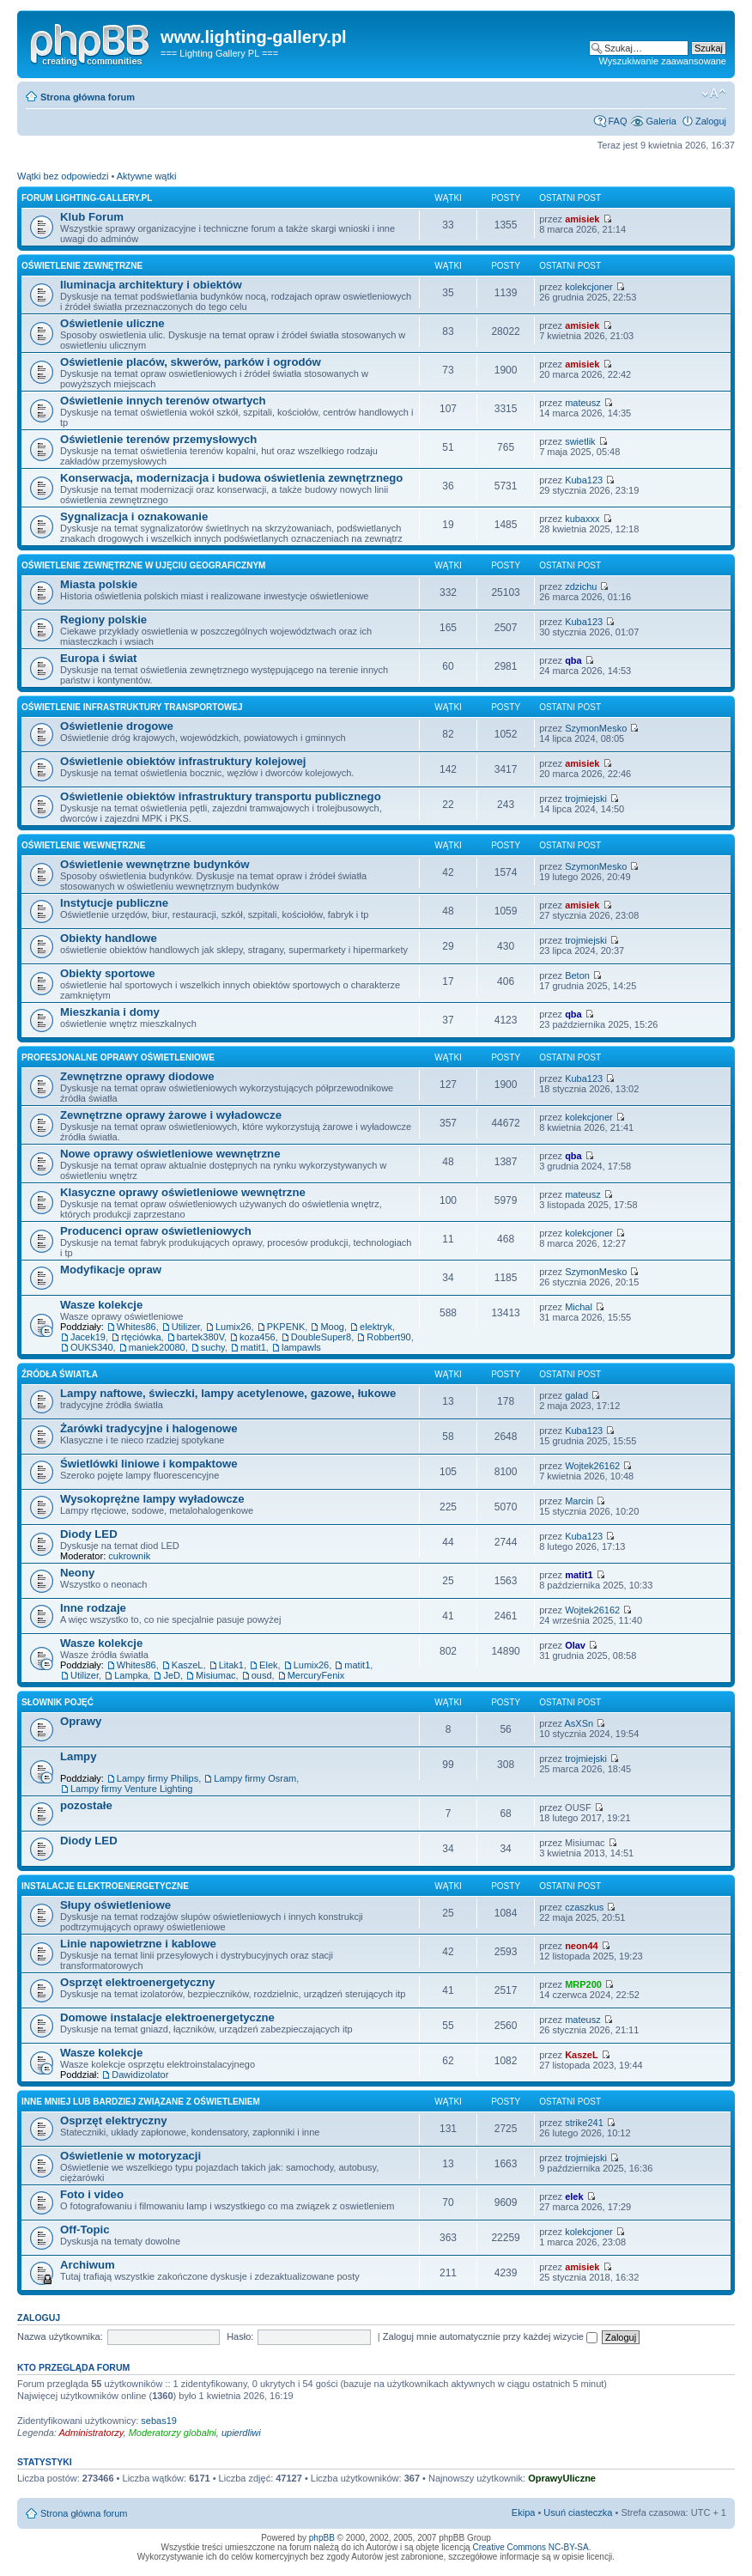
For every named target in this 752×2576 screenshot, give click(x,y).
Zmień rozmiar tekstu (713, 93)
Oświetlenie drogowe (116, 726)
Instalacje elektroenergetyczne (105, 1886)
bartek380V (200, 1337)
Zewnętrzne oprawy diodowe (137, 1076)
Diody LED (89, 1534)
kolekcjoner (589, 287)
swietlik (580, 441)
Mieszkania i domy (110, 1011)
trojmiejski (586, 798)
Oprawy (80, 1721)
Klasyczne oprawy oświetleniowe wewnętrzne (183, 1192)
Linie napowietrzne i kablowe (138, 1943)
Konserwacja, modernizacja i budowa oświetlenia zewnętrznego (231, 477)
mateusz (583, 403)
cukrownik (129, 1556)
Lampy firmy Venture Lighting (131, 1788)
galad (576, 1395)
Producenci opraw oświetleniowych (156, 1230)
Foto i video (92, 2194)
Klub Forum (92, 216)
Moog (332, 1326)
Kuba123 (584, 480)
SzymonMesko (596, 728)
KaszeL (187, 1665)
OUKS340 (91, 1347)
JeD (171, 1675)
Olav (575, 1645)
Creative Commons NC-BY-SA (530, 2547)
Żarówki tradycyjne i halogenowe (149, 1428)
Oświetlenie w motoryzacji (130, 2155)
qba (573, 660)
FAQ (617, 121)
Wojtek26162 (592, 1466)
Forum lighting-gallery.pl (86, 198)
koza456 (258, 1337)
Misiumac (215, 1675)
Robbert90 (388, 1337)
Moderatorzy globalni (172, 2432)
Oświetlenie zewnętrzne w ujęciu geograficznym (143, 565)
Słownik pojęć (57, 1702)
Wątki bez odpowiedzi (62, 176)
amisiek (582, 219)
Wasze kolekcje (101, 1304)
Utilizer (186, 1326)
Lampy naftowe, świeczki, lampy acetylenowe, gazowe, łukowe (228, 1393)
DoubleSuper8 (321, 1337)
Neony (77, 1572)
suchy (213, 1347)
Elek (268, 1665)
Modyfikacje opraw (110, 1269)
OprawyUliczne (562, 2478)
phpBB (322, 2538)
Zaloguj (710, 121)
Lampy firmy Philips (157, 1778)
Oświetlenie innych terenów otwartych (163, 400)
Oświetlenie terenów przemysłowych (158, 439)
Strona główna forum (87, 97)
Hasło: (240, 2336)
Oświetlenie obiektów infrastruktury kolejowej (183, 761)
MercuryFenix (316, 1675)
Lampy (78, 1756)
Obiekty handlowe (108, 938)
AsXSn (579, 1723)
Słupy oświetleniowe (115, 1905)
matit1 (253, 1347)
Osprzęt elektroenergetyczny (137, 1982)
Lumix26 (233, 1326)
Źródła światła (59, 1374)
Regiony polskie (103, 619)
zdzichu (581, 586)
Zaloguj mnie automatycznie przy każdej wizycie (490, 2336)
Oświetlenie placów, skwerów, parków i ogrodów (190, 361)
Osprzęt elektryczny (113, 2120)
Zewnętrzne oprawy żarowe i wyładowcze (171, 1115)
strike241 (584, 2122)
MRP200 (583, 1984)
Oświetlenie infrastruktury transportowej (132, 707)
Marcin (579, 1501)
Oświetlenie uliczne (112, 323)
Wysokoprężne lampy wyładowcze (152, 1498)
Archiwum (87, 2264)
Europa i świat (98, 658)
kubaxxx (582, 518)
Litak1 (231, 1665)
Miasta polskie (98, 584)
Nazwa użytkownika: (60, 2336)
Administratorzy (91, 2432)
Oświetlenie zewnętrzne (82, 265)
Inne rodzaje (93, 1607)
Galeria (661, 121)
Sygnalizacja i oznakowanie (134, 516)
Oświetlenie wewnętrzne (83, 845)
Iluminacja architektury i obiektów (151, 284)
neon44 (581, 1946)
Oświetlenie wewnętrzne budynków (155, 864)
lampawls (301, 1347)
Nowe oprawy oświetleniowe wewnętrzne (170, 1153)
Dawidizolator (140, 2074)
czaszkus (584, 1907)
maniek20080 (157, 1347)
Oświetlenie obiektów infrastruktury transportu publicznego (220, 796)
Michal (578, 1307)
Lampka (131, 1675)
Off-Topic (85, 2229)
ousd (262, 1675)
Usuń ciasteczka (577, 2512)
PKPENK (286, 1326)
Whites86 (136, 1326)
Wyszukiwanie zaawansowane (662, 61)
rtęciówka (141, 1337)
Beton (577, 975)
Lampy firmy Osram (255, 1778)
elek (574, 2196)
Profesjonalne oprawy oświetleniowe (118, 1057)
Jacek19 (88, 1337)
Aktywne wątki (147, 176)
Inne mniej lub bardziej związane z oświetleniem (140, 2101)
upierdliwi (241, 2432)
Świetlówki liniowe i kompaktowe (149, 1463)
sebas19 (159, 2420)
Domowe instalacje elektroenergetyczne (167, 2017)
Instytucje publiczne (114, 902)
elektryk (376, 1326)
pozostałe (86, 1805)
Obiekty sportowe (107, 973)
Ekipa (524, 2512)
